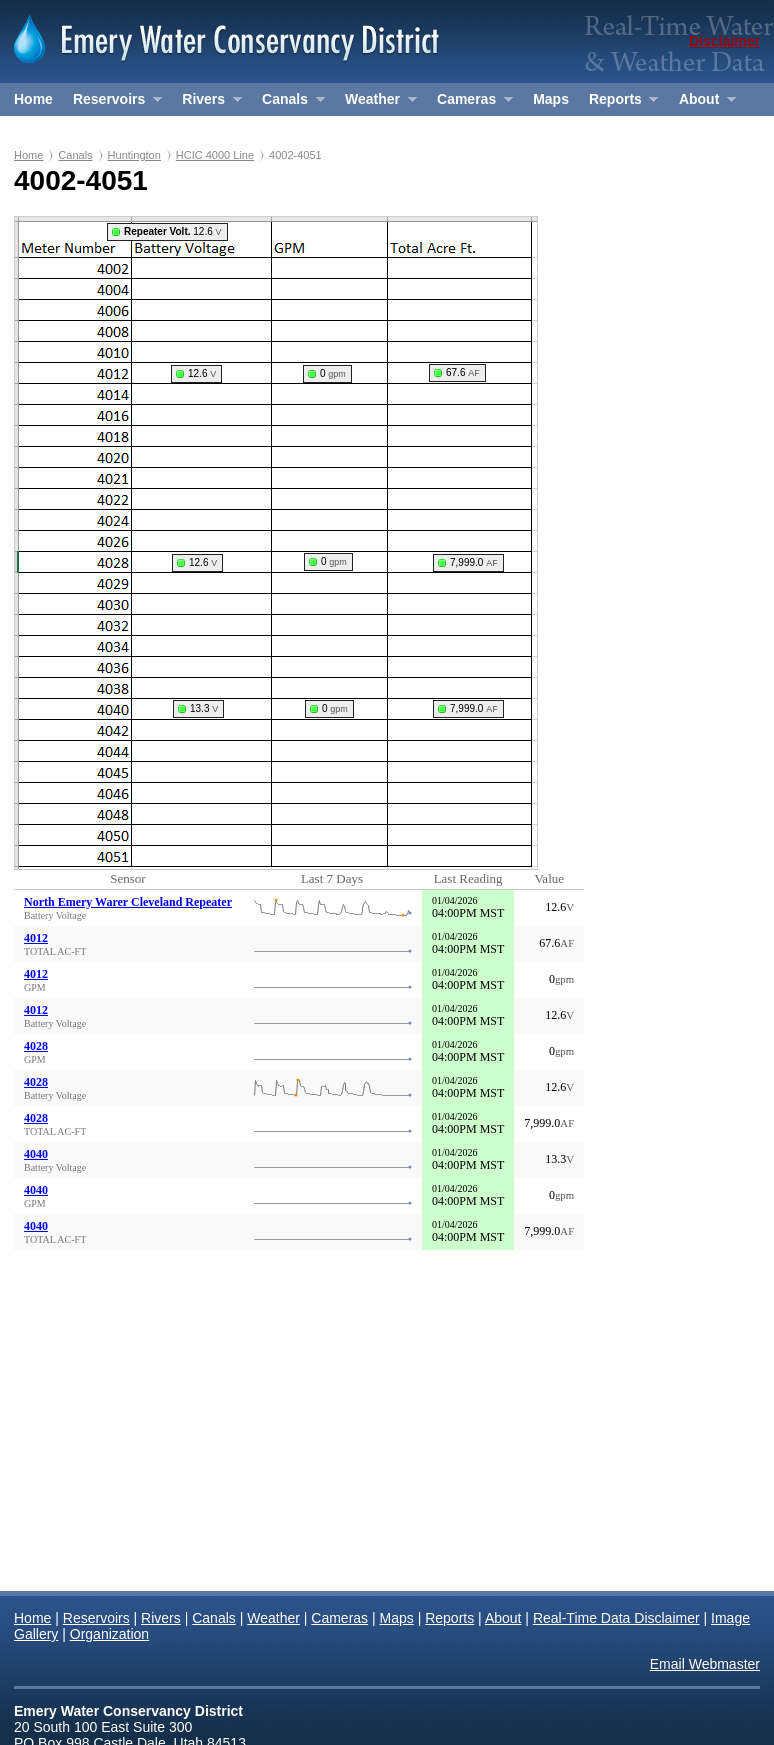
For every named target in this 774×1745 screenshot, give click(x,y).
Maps (551, 99)
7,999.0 (474, 562)
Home (33, 99)
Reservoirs (112, 103)
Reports (618, 103)
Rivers (206, 103)
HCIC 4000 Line (215, 155)
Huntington (134, 155)
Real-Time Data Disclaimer (616, 1618)
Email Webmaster (705, 1664)
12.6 (173, 231)
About (702, 103)
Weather (375, 103)
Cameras (470, 103)
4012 (36, 938)
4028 (36, 1046)
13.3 (204, 708)
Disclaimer (724, 41)
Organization (57, 132)
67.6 (463, 372)
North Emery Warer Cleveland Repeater (128, 902)
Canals (288, 103)
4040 (36, 1154)
